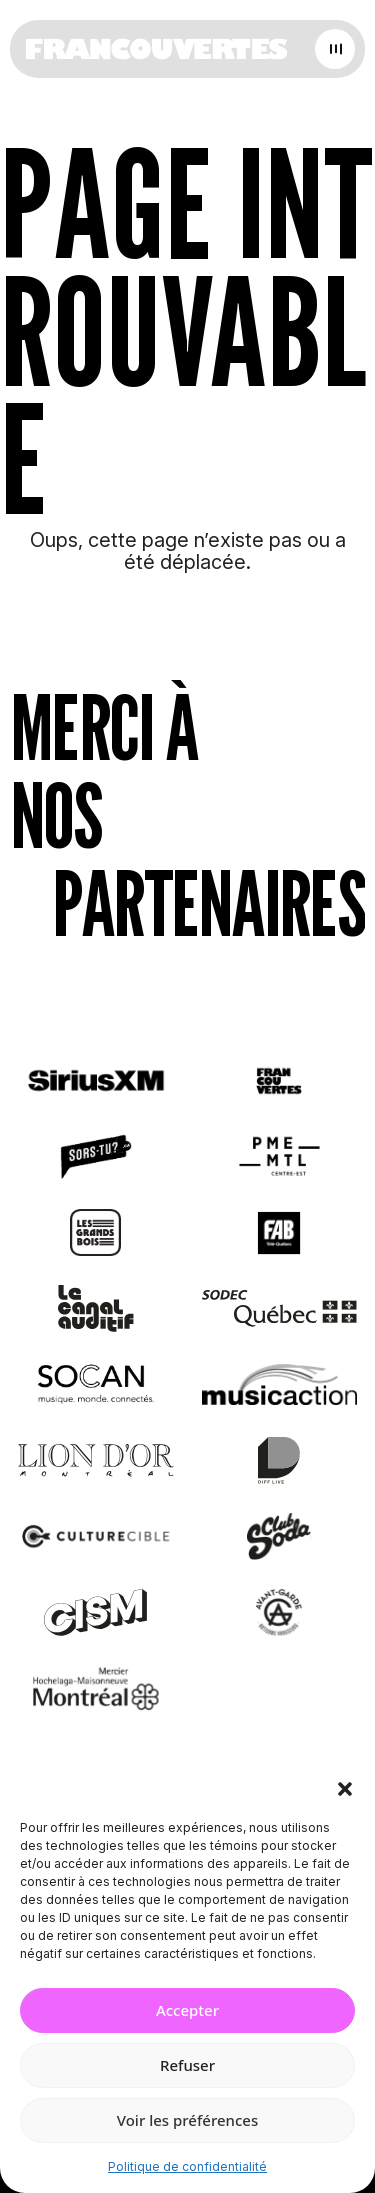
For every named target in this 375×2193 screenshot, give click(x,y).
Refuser (187, 2065)
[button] (345, 1789)
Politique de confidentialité (187, 2166)
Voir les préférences (187, 2120)
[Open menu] (335, 49)
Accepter (187, 2010)
